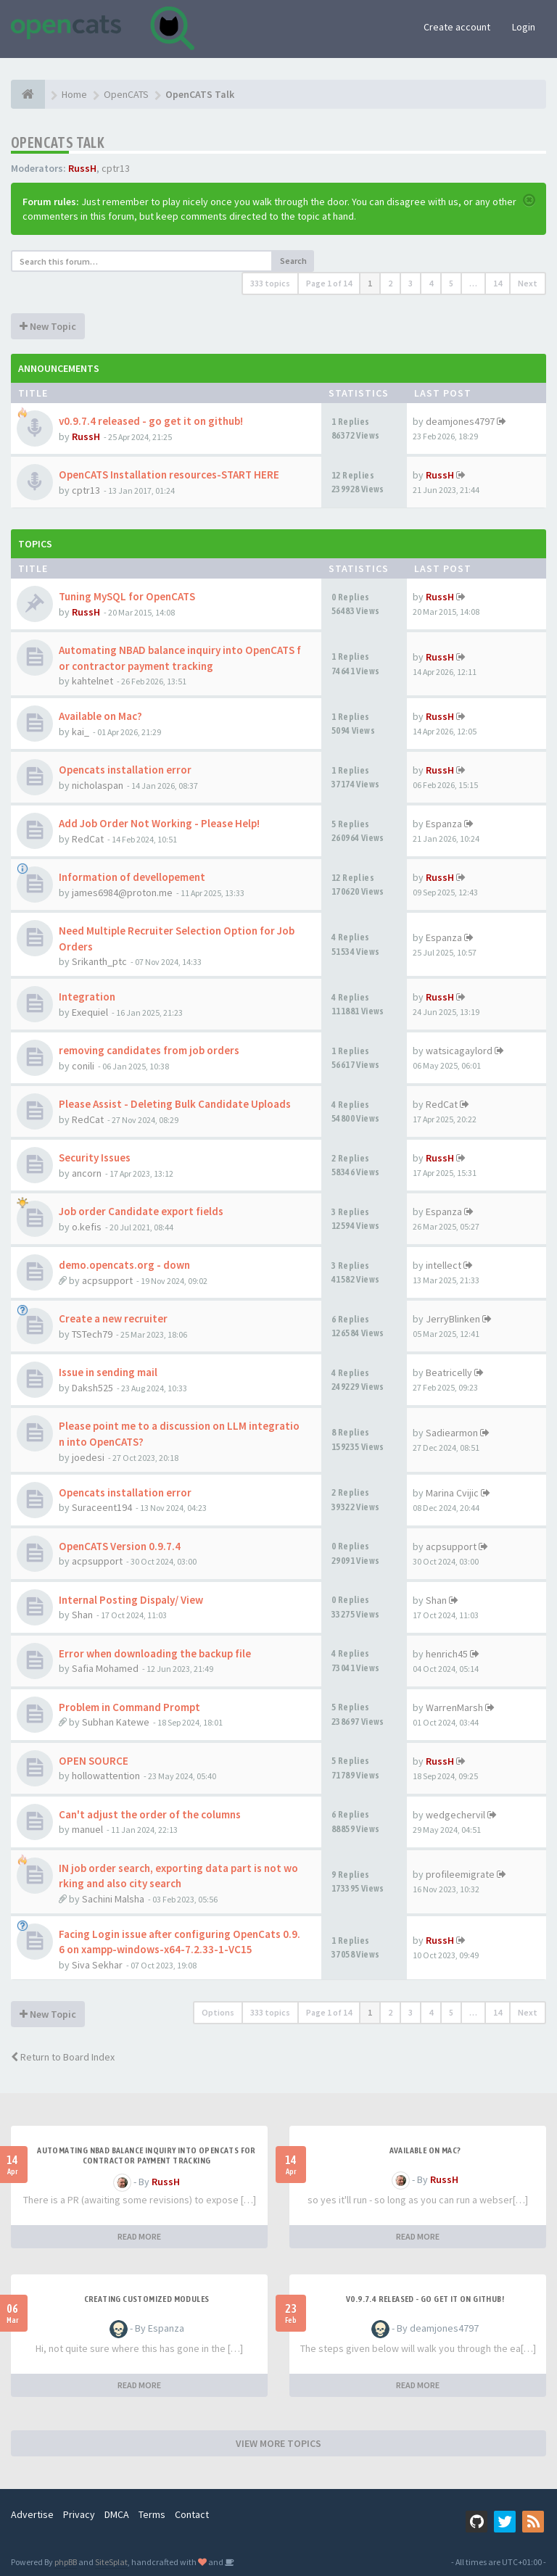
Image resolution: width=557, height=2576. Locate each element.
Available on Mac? (100, 716)
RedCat (88, 838)
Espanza (444, 823)
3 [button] (410, 283)
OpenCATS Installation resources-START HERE (169, 474)
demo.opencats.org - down (124, 1265)
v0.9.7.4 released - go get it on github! (151, 421)
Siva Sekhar (97, 1964)
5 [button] (451, 283)
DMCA (116, 2514)
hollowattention (106, 1775)
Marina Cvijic (452, 1492)
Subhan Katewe (115, 1721)
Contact (192, 2514)
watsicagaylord (459, 1050)
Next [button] (527, 283)
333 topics (270, 283)
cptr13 (116, 168)
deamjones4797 (460, 421)
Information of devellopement (132, 877)
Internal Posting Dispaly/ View (131, 1600)
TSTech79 (92, 1334)
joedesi (88, 1457)
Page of (329, 283)
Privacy (79, 2514)
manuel (87, 1829)
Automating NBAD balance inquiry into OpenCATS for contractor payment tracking (146, 2155)
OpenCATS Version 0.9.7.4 (120, 1546)
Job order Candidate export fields (141, 1211)
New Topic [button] (48, 326)
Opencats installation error (125, 769)
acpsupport (107, 1280)
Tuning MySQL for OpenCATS (127, 596)
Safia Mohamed (105, 1668)
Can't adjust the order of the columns (150, 1814)
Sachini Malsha (113, 1898)
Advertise (32, 2514)
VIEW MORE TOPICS (278, 2443)
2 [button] (390, 283)
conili (83, 1065)
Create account (457, 26)
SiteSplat (111, 2561)
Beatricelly (449, 1372)
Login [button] (523, 26)
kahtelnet (92, 680)
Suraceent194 (102, 1507)
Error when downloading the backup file (155, 1653)
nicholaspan (97, 785)
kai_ (80, 731)
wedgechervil (455, 1814)
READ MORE (139, 2236)
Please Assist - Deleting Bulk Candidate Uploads (175, 1104)
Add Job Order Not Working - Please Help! (159, 823)
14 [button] (497, 283)
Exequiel (90, 1012)
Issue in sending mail (108, 1372)
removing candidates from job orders (149, 1050)
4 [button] (431, 283)
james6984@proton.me (122, 892)
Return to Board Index (63, 2056)
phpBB (65, 2561)
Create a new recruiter (113, 1318)
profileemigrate (460, 1874)
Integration (87, 996)
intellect (443, 1265)
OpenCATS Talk (57, 142)
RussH (82, 168)
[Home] (28, 94)
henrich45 (447, 1653)
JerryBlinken (453, 1318)
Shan (82, 1614)
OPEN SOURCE (93, 1761)
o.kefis (87, 1226)
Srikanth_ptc (99, 961)
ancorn (87, 1173)
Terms (152, 2514)
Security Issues (95, 1157)
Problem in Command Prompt (129, 1707)
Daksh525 (92, 1387)
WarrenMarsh (454, 1707)
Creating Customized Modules (147, 2299)
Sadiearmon (452, 1432)
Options (218, 2012)
